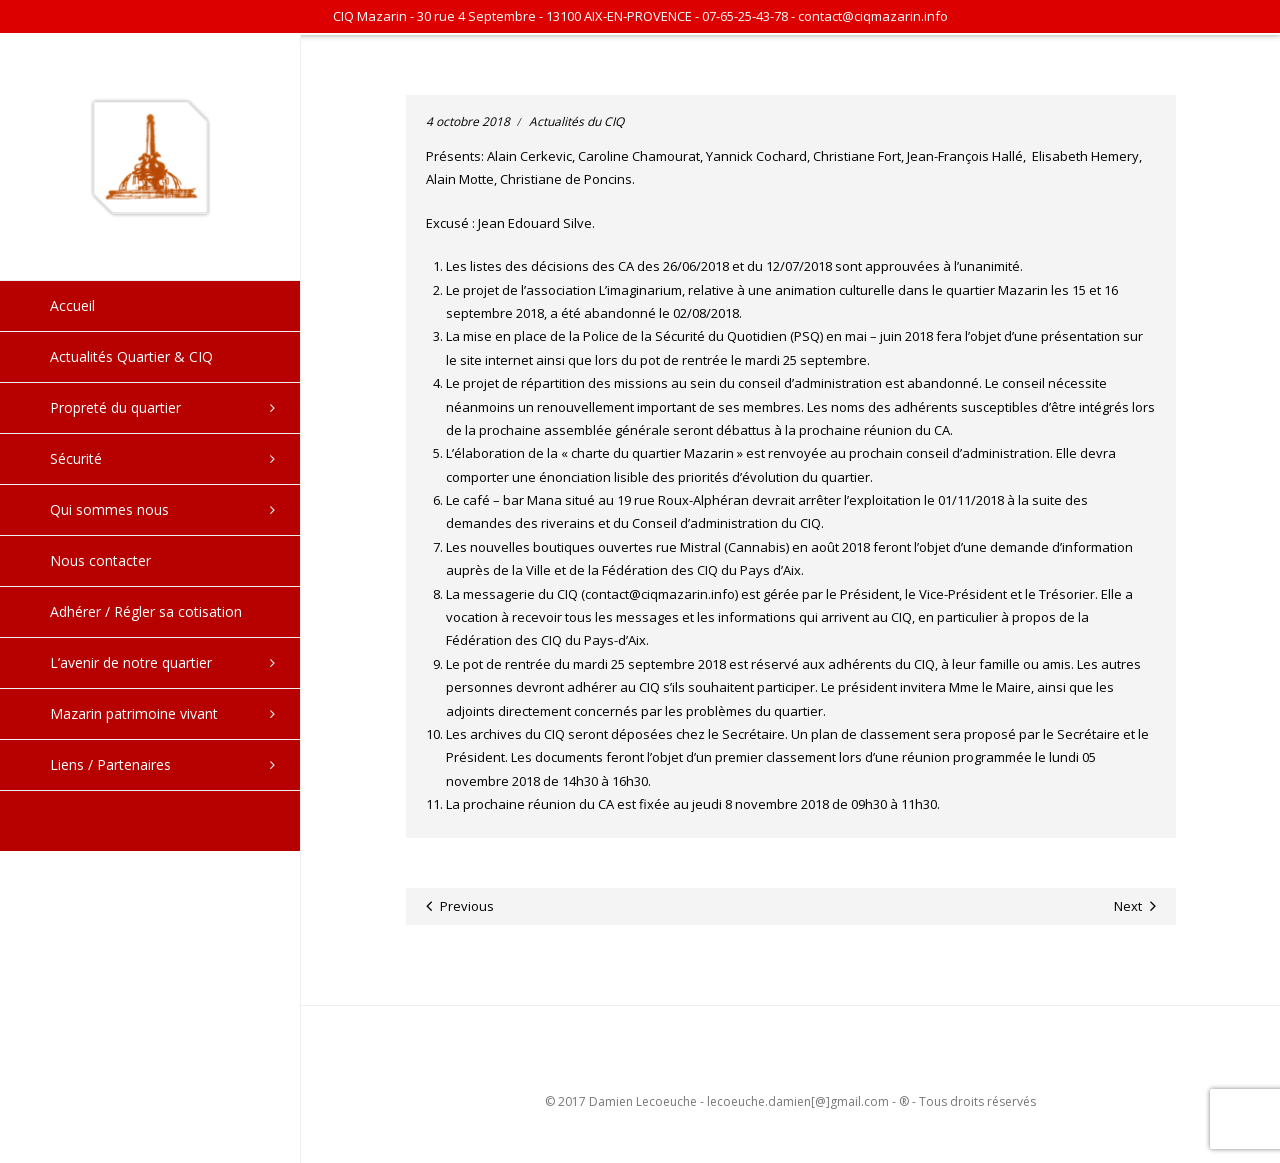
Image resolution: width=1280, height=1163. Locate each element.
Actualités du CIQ (576, 121)
